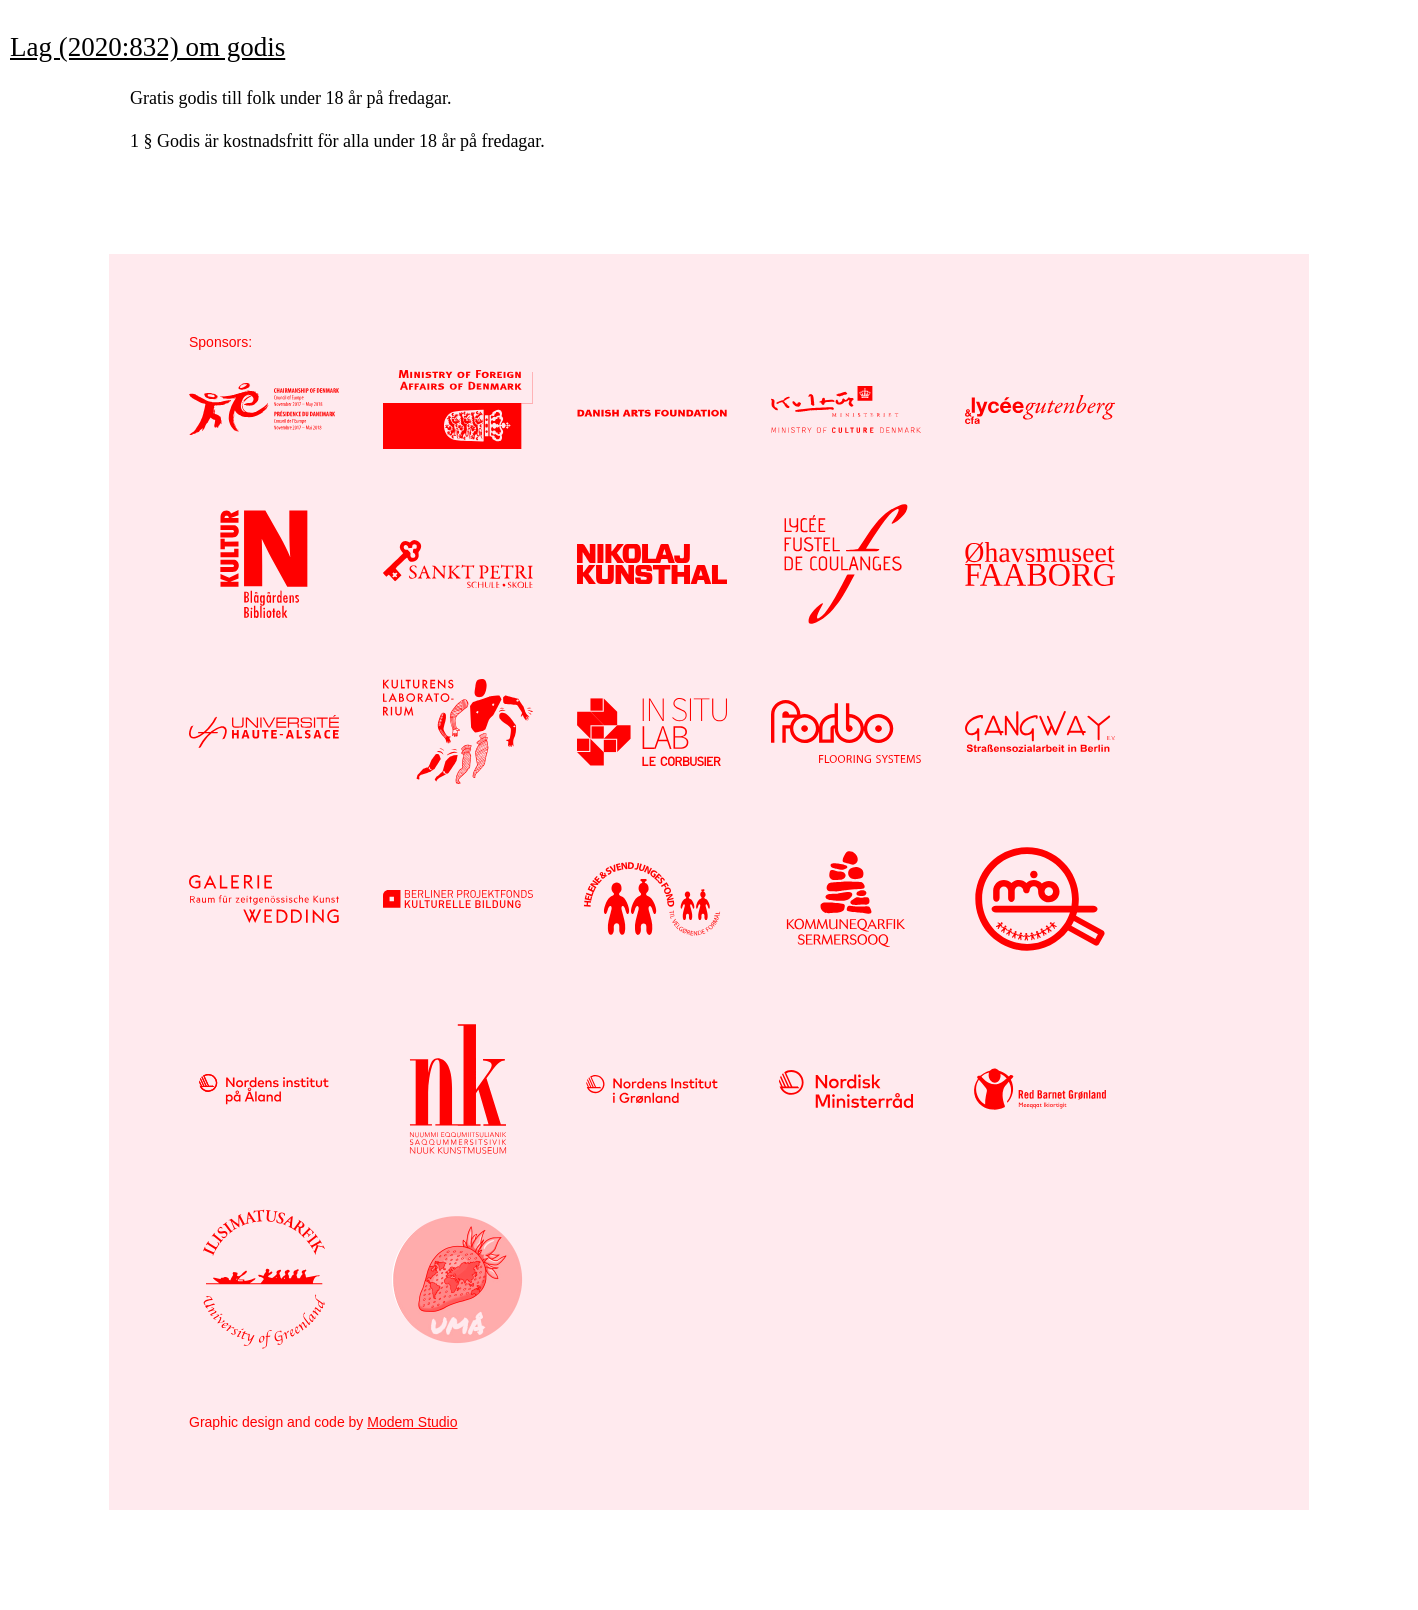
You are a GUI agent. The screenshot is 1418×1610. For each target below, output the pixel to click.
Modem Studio (412, 1422)
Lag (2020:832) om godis (147, 47)
